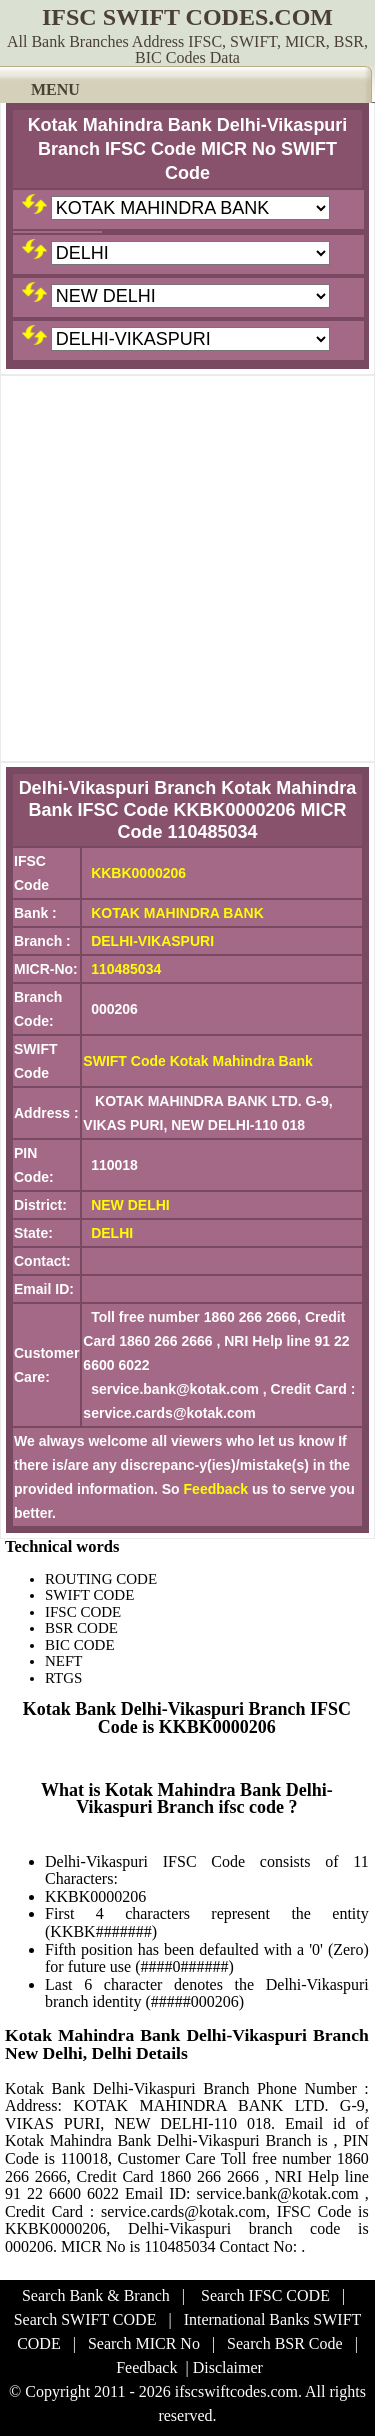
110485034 (126, 969)
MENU (55, 89)
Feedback (216, 1489)
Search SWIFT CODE (85, 2319)
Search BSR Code (285, 2343)
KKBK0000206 (138, 873)
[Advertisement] (187, 568)
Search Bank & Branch (96, 2295)
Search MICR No (144, 2343)
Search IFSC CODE (265, 2295)
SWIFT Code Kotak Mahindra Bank (197, 1061)
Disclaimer (228, 2367)
